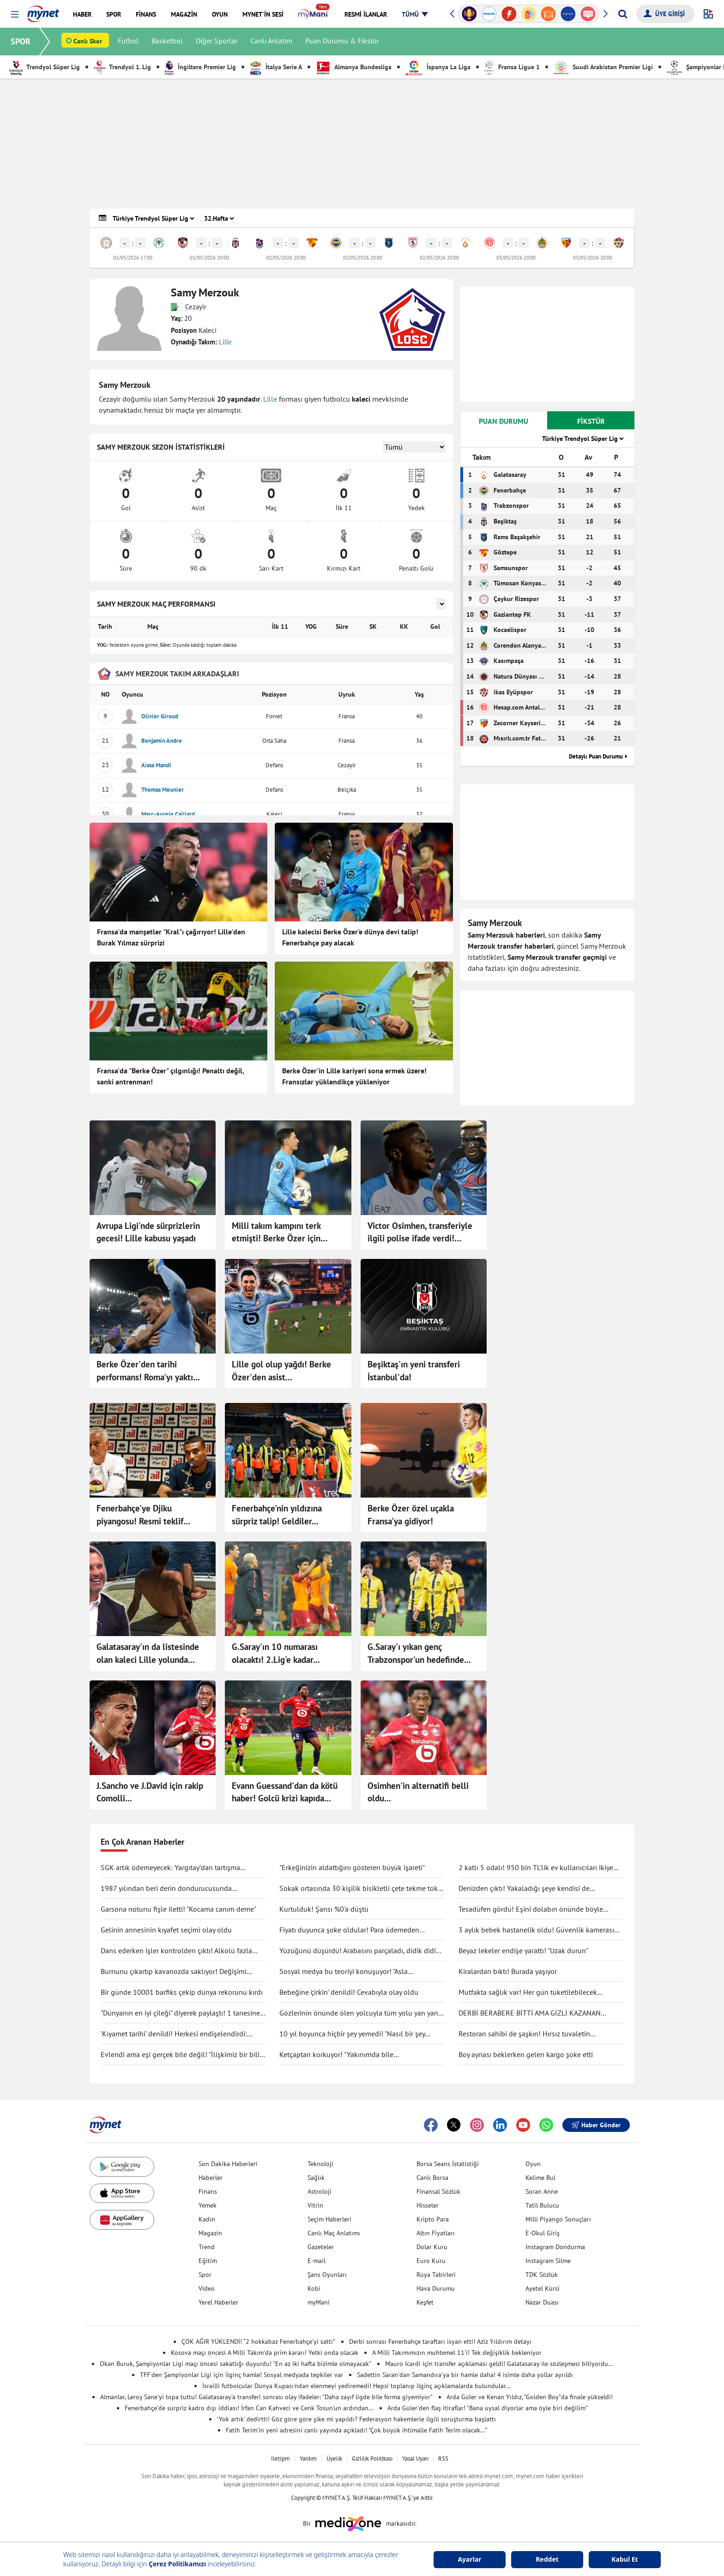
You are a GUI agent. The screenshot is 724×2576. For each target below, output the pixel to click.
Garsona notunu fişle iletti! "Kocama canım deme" (178, 1909)
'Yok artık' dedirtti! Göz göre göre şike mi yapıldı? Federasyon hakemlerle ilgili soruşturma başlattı (356, 2419)
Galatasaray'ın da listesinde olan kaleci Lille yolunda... (148, 1653)
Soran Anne (541, 2191)
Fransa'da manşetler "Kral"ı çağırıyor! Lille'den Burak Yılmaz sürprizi (171, 937)
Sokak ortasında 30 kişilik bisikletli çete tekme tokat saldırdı (361, 1889)
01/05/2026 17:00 (132, 257)
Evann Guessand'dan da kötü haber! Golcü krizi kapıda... (285, 1792)
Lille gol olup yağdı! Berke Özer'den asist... (281, 1371)
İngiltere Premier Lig (200, 67)
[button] (14, 14)
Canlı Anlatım (272, 41)
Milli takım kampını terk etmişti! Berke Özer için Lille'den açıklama (276, 1232)
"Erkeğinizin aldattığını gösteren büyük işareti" (352, 1867)
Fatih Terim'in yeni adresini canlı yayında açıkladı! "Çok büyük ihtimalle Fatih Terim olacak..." (356, 2430)
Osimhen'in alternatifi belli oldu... (418, 1792)
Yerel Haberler (218, 2302)
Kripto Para (432, 2219)
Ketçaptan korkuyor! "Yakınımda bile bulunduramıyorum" (336, 2055)
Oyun (533, 2164)
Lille (225, 341)
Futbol (128, 41)
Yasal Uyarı (415, 2458)
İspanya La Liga (438, 67)
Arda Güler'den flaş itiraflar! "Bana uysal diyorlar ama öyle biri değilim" (487, 2408)
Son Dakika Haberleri (228, 2164)
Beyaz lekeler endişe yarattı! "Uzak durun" (523, 1950)
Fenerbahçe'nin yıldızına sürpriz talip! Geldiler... (277, 1515)
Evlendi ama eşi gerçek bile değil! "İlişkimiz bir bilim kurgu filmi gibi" (183, 2055)
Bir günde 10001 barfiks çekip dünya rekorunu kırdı (182, 1992)
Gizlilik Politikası (372, 2458)
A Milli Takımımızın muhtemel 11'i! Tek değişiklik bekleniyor (457, 2352)
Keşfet (425, 2302)
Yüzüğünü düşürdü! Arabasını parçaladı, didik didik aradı (359, 1951)
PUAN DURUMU (503, 421)
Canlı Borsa (432, 2177)
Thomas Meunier (162, 790)
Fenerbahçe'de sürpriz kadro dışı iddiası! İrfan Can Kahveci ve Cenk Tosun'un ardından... (249, 2408)
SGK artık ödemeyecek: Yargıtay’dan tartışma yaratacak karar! (170, 1868)
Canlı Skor (88, 42)
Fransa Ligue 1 (512, 67)
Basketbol (167, 41)
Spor (205, 2274)
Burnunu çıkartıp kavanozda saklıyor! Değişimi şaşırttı (174, 1972)
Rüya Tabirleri (436, 2274)
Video (207, 2288)
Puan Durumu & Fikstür (343, 41)
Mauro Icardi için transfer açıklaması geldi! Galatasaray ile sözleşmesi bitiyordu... (499, 2363)
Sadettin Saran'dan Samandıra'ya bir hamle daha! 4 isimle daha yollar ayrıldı (465, 2375)
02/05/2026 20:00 (286, 257)
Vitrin (315, 2205)
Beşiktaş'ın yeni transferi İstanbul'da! (414, 1371)
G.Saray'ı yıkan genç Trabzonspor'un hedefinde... (419, 1653)
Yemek (208, 2205)
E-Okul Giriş (542, 2233)
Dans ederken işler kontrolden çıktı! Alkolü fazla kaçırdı (176, 1951)
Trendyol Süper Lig (44, 67)
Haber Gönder (596, 2125)
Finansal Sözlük (438, 2191)
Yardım (308, 2458)
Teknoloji (320, 2164)
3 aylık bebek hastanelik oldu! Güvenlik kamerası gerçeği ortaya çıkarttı (536, 1930)
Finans (208, 2191)
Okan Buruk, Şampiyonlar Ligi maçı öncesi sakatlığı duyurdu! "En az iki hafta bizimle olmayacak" (235, 2363)
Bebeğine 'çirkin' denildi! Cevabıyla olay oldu (348, 1992)
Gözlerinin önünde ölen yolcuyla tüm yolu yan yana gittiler (360, 2013)
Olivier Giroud (159, 716)
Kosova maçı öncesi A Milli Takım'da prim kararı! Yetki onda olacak (264, 2352)
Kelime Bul (540, 2177)
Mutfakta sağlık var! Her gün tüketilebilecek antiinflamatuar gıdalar (528, 1992)
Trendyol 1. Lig (122, 67)
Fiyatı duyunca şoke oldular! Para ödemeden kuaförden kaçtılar (349, 1930)
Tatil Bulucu (542, 2205)
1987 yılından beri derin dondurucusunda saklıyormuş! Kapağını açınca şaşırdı (166, 1889)
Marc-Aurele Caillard (168, 814)
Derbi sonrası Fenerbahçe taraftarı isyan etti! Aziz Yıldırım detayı (440, 2341)
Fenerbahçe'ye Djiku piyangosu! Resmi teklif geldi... (140, 1515)
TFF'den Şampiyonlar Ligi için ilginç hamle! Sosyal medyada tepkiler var (241, 2375)
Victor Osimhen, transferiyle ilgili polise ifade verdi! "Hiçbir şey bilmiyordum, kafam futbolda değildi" (420, 1232)
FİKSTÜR (591, 421)
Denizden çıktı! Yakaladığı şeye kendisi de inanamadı (524, 1889)
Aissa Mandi (156, 765)
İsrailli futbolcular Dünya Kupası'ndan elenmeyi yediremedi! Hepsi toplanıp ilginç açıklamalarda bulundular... (356, 2386)
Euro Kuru (431, 2261)
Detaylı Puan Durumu (596, 756)
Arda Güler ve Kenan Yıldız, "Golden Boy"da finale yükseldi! (529, 2397)
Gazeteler (321, 2247)
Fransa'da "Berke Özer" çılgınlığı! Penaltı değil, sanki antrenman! (170, 1076)
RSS (443, 2458)
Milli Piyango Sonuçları (558, 2219)
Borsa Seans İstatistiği (447, 2164)
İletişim (280, 2458)
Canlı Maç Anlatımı (334, 2233)
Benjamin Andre (161, 741)
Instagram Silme (548, 2261)
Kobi (314, 2288)
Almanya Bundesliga (354, 67)
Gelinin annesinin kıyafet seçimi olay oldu (166, 1929)
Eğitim (208, 2261)
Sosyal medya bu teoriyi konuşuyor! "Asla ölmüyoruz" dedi (343, 1972)
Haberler (211, 2177)
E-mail (317, 2261)
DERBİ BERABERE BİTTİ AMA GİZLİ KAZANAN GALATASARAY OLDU (530, 2013)
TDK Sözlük (541, 2274)
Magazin (210, 2233)
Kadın (207, 2219)
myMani (319, 2302)
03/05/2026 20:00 (516, 257)
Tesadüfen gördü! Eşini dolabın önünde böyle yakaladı (531, 1909)
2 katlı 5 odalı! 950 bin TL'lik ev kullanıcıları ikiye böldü (536, 1868)
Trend (207, 2247)
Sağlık (316, 2177)
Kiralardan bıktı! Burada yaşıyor (508, 1971)
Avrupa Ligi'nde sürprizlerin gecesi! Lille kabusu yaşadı (148, 1232)
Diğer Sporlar (217, 41)
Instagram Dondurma (555, 2247)
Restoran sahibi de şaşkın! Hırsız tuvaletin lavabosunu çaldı (524, 2034)
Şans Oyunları (327, 2274)
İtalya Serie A (276, 67)
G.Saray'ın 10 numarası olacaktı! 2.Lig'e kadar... (276, 1653)
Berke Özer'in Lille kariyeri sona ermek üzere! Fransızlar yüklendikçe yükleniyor (354, 1076)
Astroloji (320, 2191)
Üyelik (334, 2458)
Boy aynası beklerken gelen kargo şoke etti (526, 2054)
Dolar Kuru (431, 2247)
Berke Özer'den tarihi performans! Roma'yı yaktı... (148, 1371)
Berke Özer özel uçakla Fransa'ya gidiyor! (411, 1515)
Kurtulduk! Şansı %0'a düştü (323, 1909)
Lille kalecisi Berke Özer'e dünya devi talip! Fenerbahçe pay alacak (350, 937)
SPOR (21, 41)
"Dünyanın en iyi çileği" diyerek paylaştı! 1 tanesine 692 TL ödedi (180, 2013)
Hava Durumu (435, 2288)
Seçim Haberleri (329, 2219)
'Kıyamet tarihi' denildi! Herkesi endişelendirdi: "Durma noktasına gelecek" (174, 2034)
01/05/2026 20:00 (209, 257)
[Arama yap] (622, 13)
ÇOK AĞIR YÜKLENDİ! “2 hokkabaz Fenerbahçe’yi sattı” (258, 2341)
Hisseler (427, 2205)
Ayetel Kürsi (542, 2288)
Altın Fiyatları (435, 2233)
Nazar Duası (542, 2302)
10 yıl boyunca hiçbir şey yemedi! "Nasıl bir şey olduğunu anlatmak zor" (352, 2034)
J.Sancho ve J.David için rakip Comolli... (150, 1792)
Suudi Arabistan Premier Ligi (603, 67)
